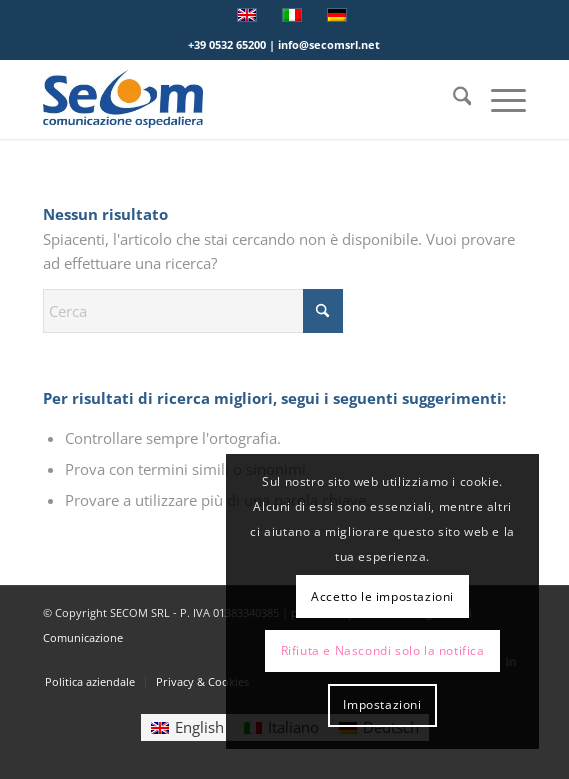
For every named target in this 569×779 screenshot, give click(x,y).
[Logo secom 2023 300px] (236, 99)
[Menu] (498, 99)
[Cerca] (452, 99)
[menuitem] (452, 99)
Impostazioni (382, 704)
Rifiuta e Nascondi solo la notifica (383, 650)
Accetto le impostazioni (382, 596)
